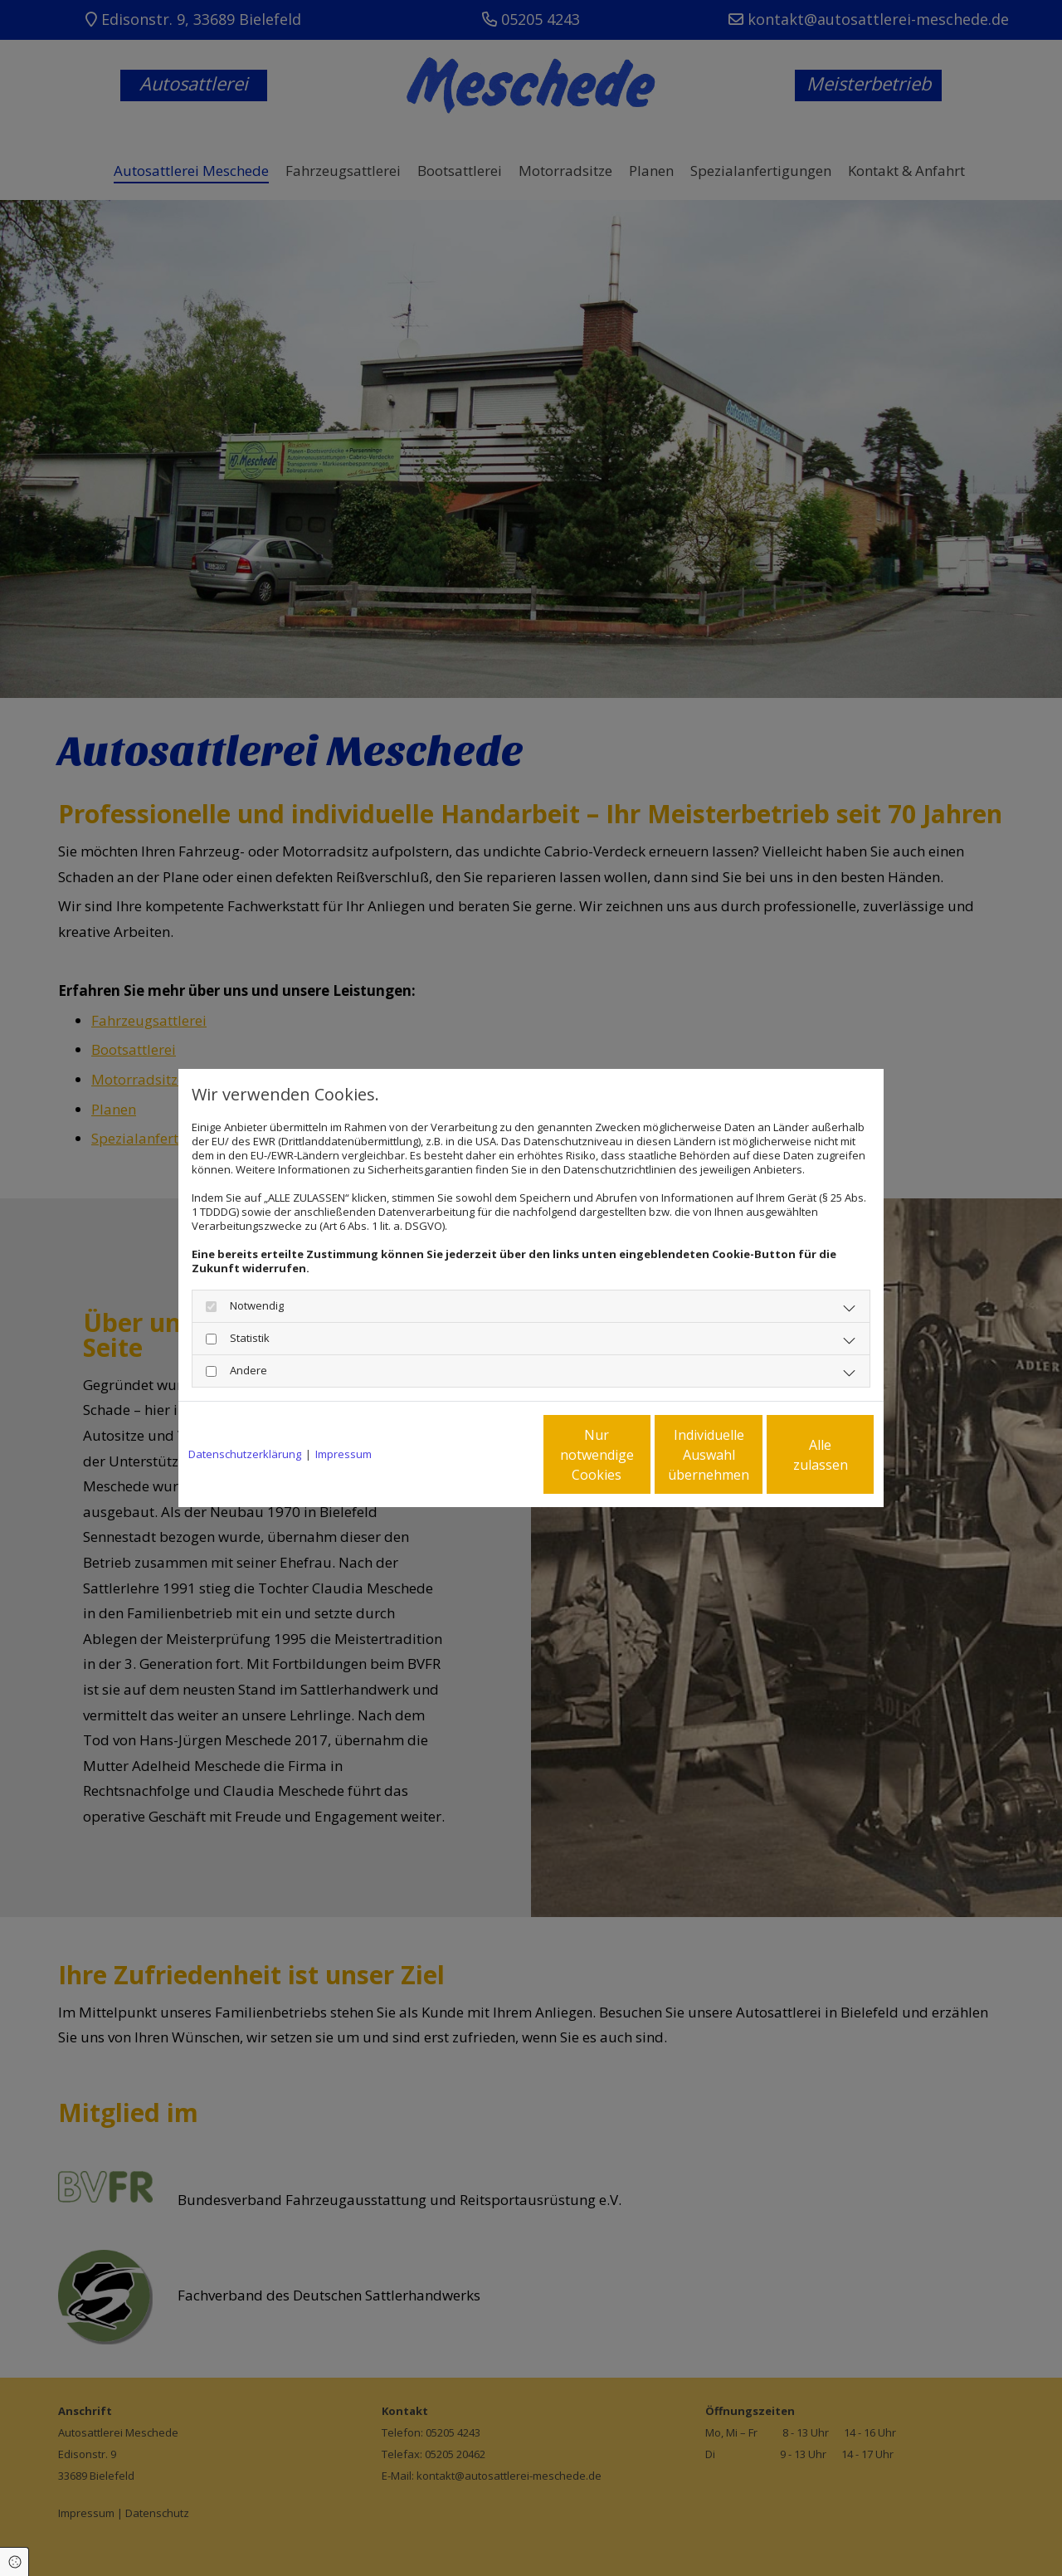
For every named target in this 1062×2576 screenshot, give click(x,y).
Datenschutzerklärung (244, 1454)
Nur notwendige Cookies (482, 1455)
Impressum (343, 1454)
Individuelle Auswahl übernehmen (639, 1455)
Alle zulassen (797, 1455)
